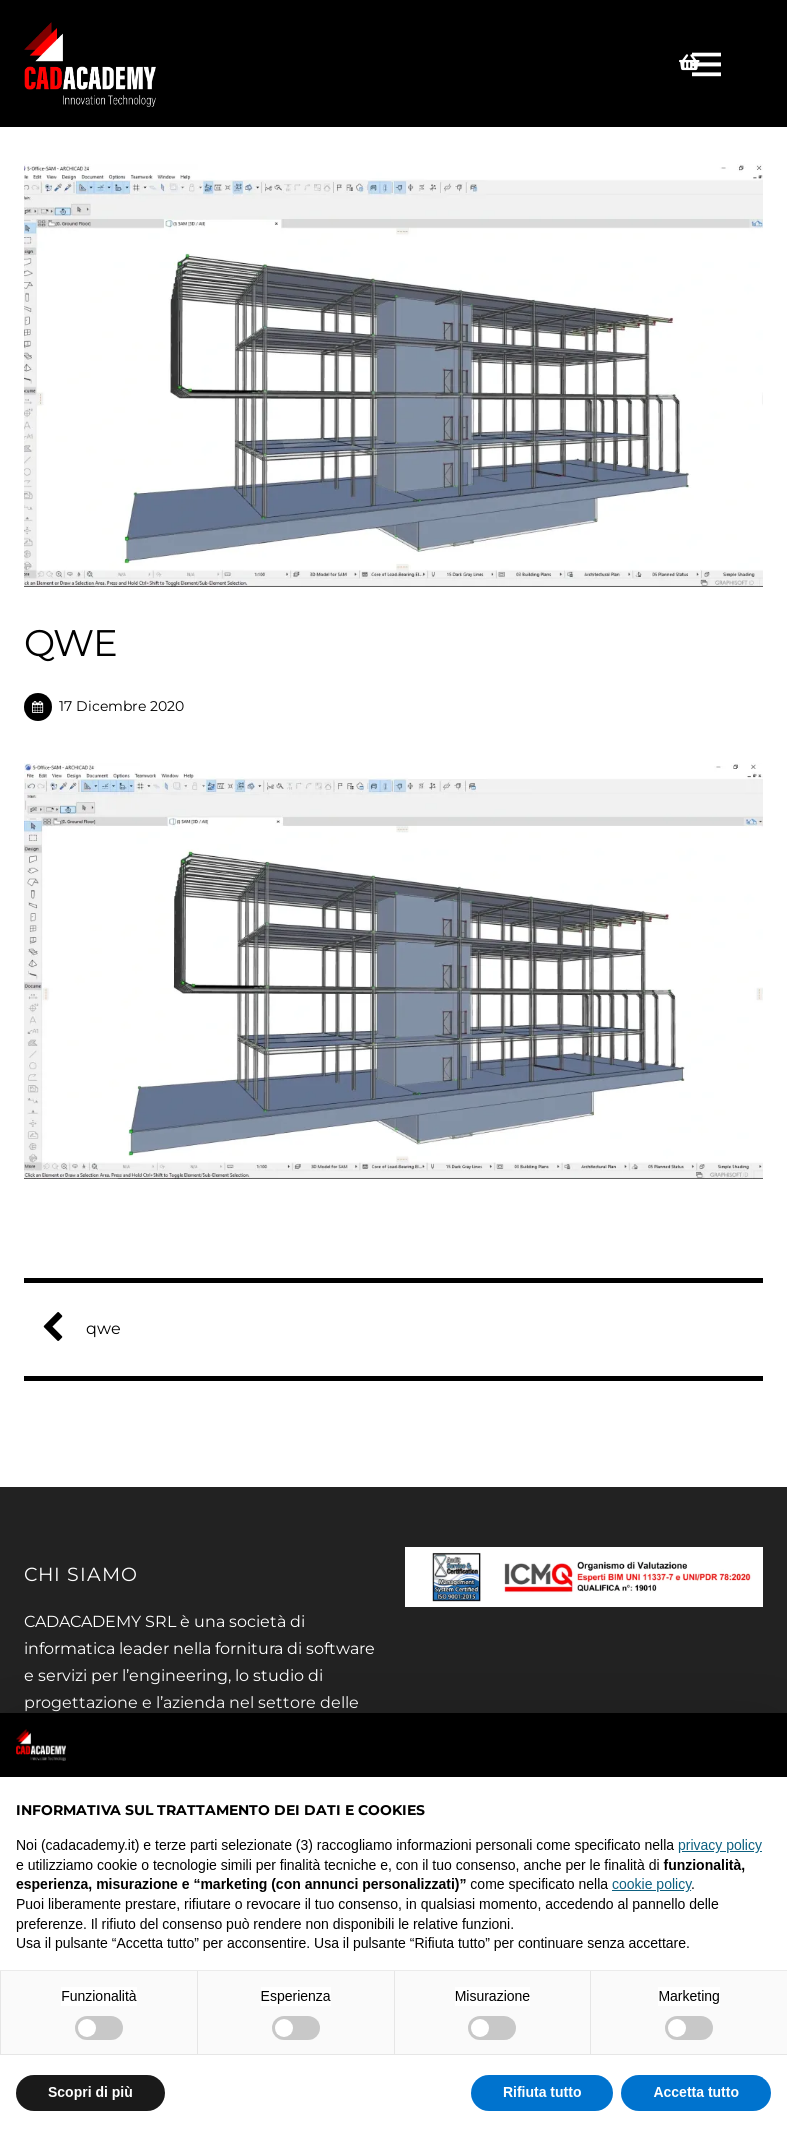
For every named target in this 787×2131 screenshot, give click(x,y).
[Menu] (709, 63)
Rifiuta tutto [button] (542, 2092)
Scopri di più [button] (90, 2092)
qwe (89, 1328)
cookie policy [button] (651, 1884)
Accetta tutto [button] (696, 2092)
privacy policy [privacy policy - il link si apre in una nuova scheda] (720, 1845)
